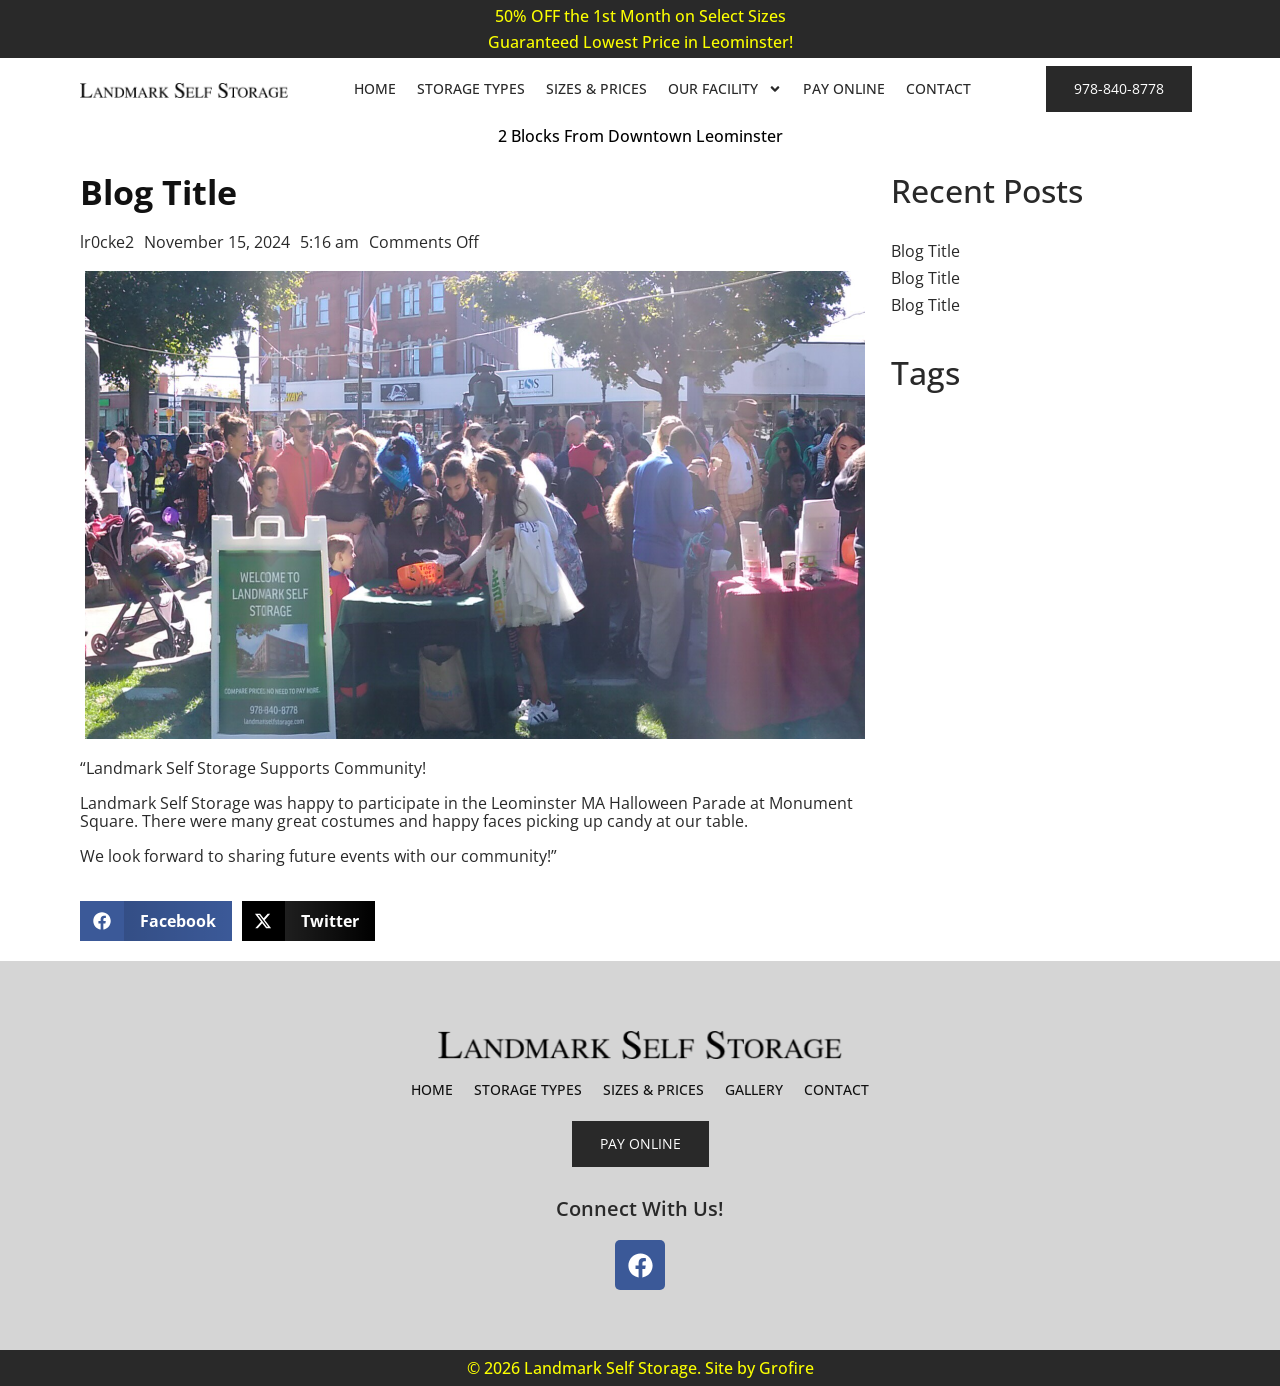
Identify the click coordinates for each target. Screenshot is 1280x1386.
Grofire (786, 1368)
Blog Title (925, 251)
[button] (156, 921)
